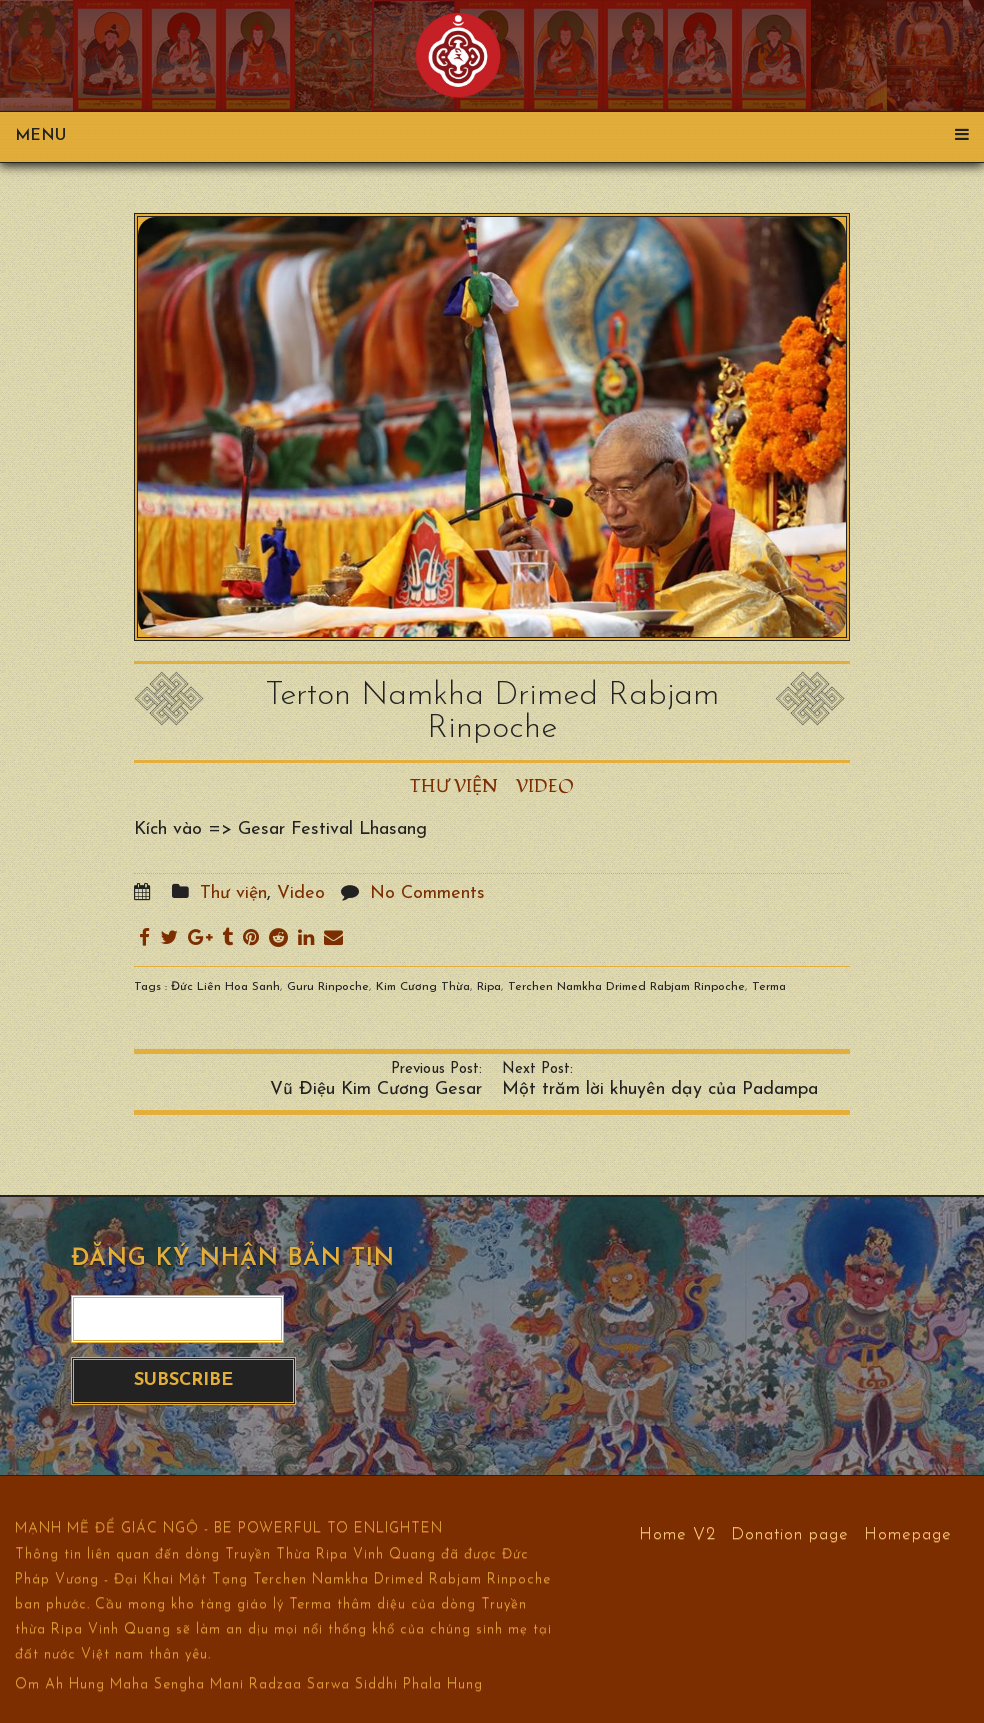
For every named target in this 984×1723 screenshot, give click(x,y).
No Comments (427, 893)
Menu (492, 136)
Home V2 (677, 1533)
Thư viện (454, 786)
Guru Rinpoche (328, 987)
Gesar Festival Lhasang (332, 829)
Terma (769, 987)
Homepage (908, 1533)
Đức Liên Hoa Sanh (225, 987)
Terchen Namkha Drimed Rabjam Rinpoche (626, 987)
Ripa (489, 987)
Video (545, 786)
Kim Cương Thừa (423, 987)
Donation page (790, 1533)
